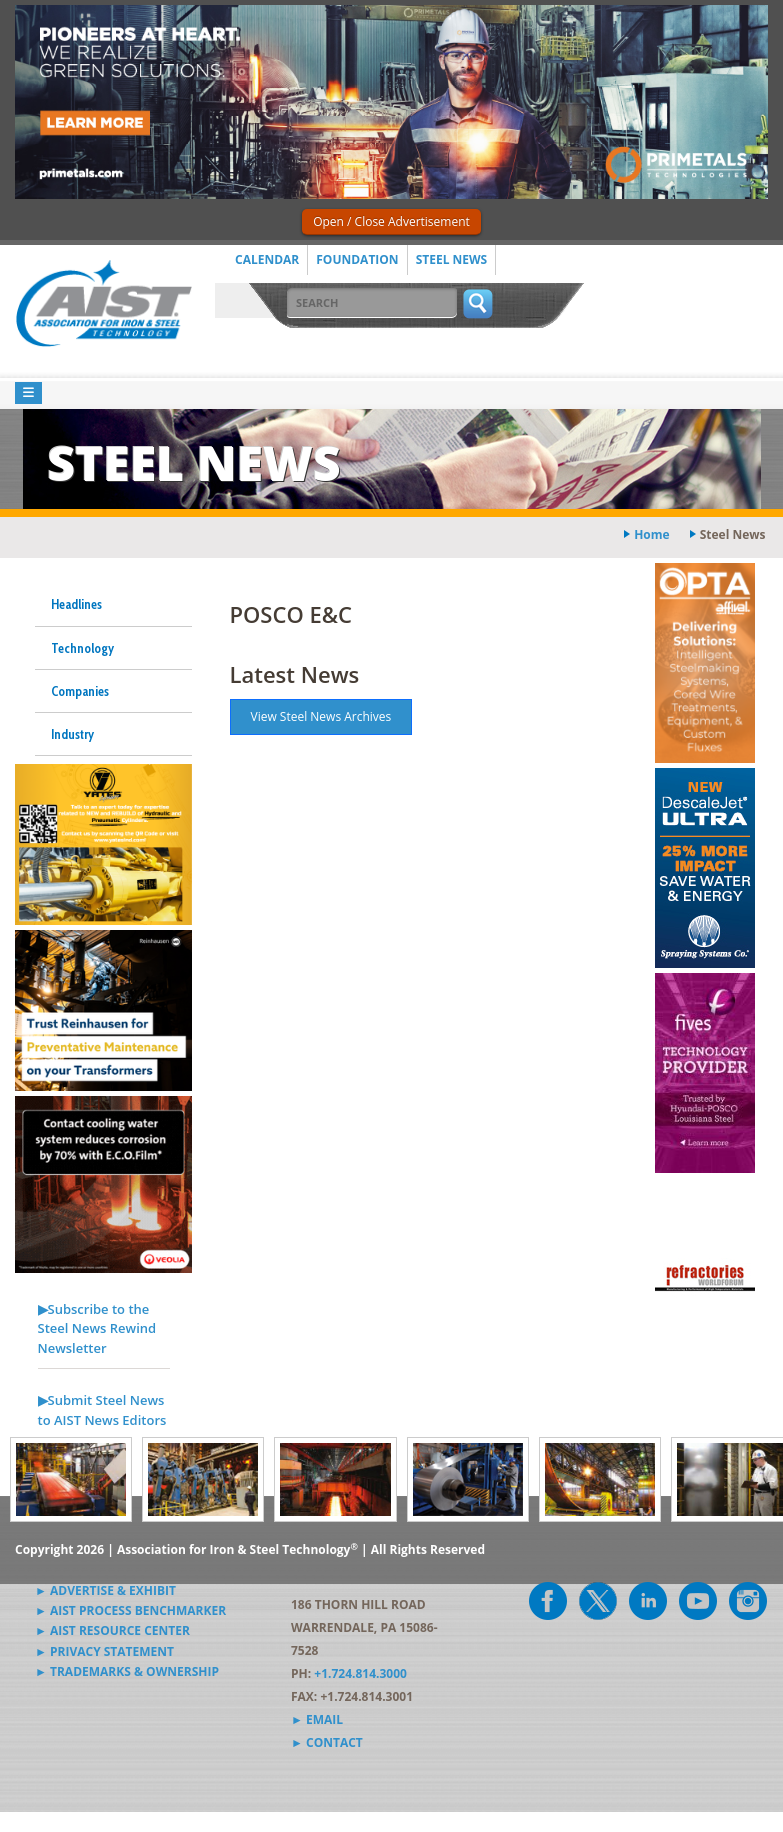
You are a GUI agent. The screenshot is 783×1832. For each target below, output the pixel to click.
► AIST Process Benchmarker (130, 1610)
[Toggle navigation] (28, 393)
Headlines (76, 604)
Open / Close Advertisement (391, 221)
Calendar (267, 259)
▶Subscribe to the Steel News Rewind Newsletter (97, 1328)
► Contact (327, 1742)
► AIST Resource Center (112, 1630)
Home (651, 534)
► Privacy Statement (104, 1651)
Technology (82, 648)
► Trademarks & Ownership (127, 1671)
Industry (72, 734)
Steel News (452, 259)
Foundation (357, 259)
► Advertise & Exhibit (105, 1590)
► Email (317, 1719)
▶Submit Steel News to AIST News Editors (102, 1410)
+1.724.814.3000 (360, 1673)
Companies (80, 691)
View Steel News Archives (321, 716)
